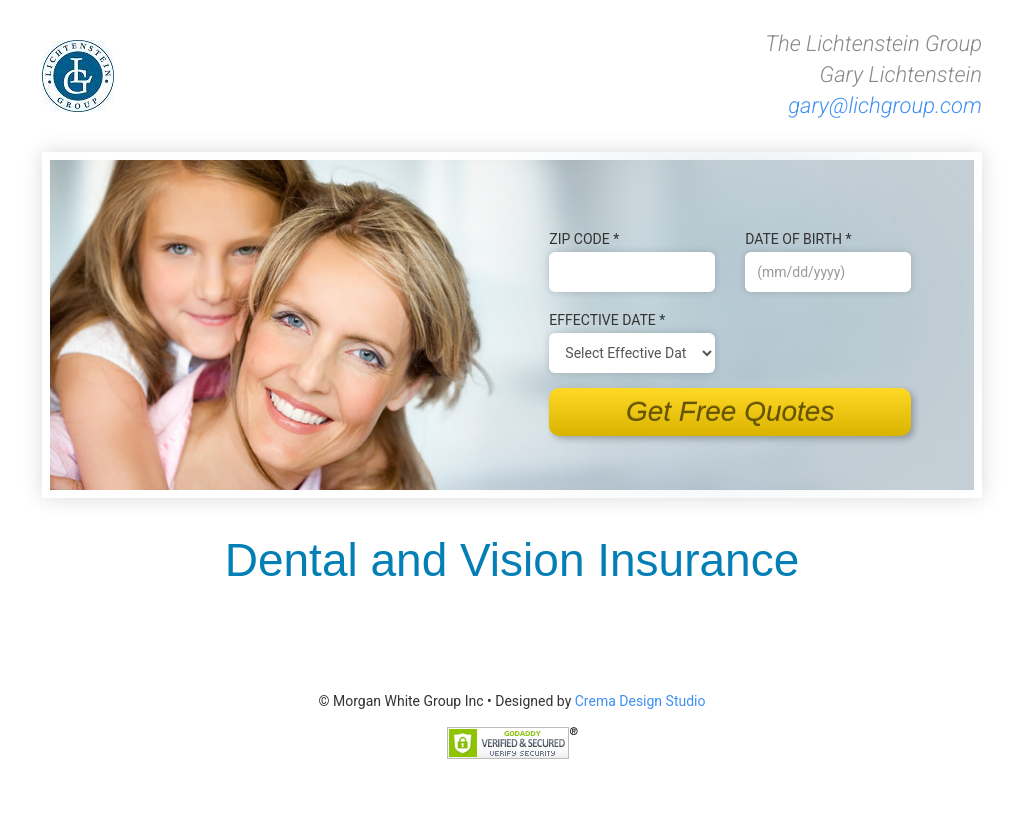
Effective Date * (607, 320)
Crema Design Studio (640, 701)
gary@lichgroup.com (885, 106)
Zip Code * (584, 239)
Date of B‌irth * (798, 239)
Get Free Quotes (730, 411)
